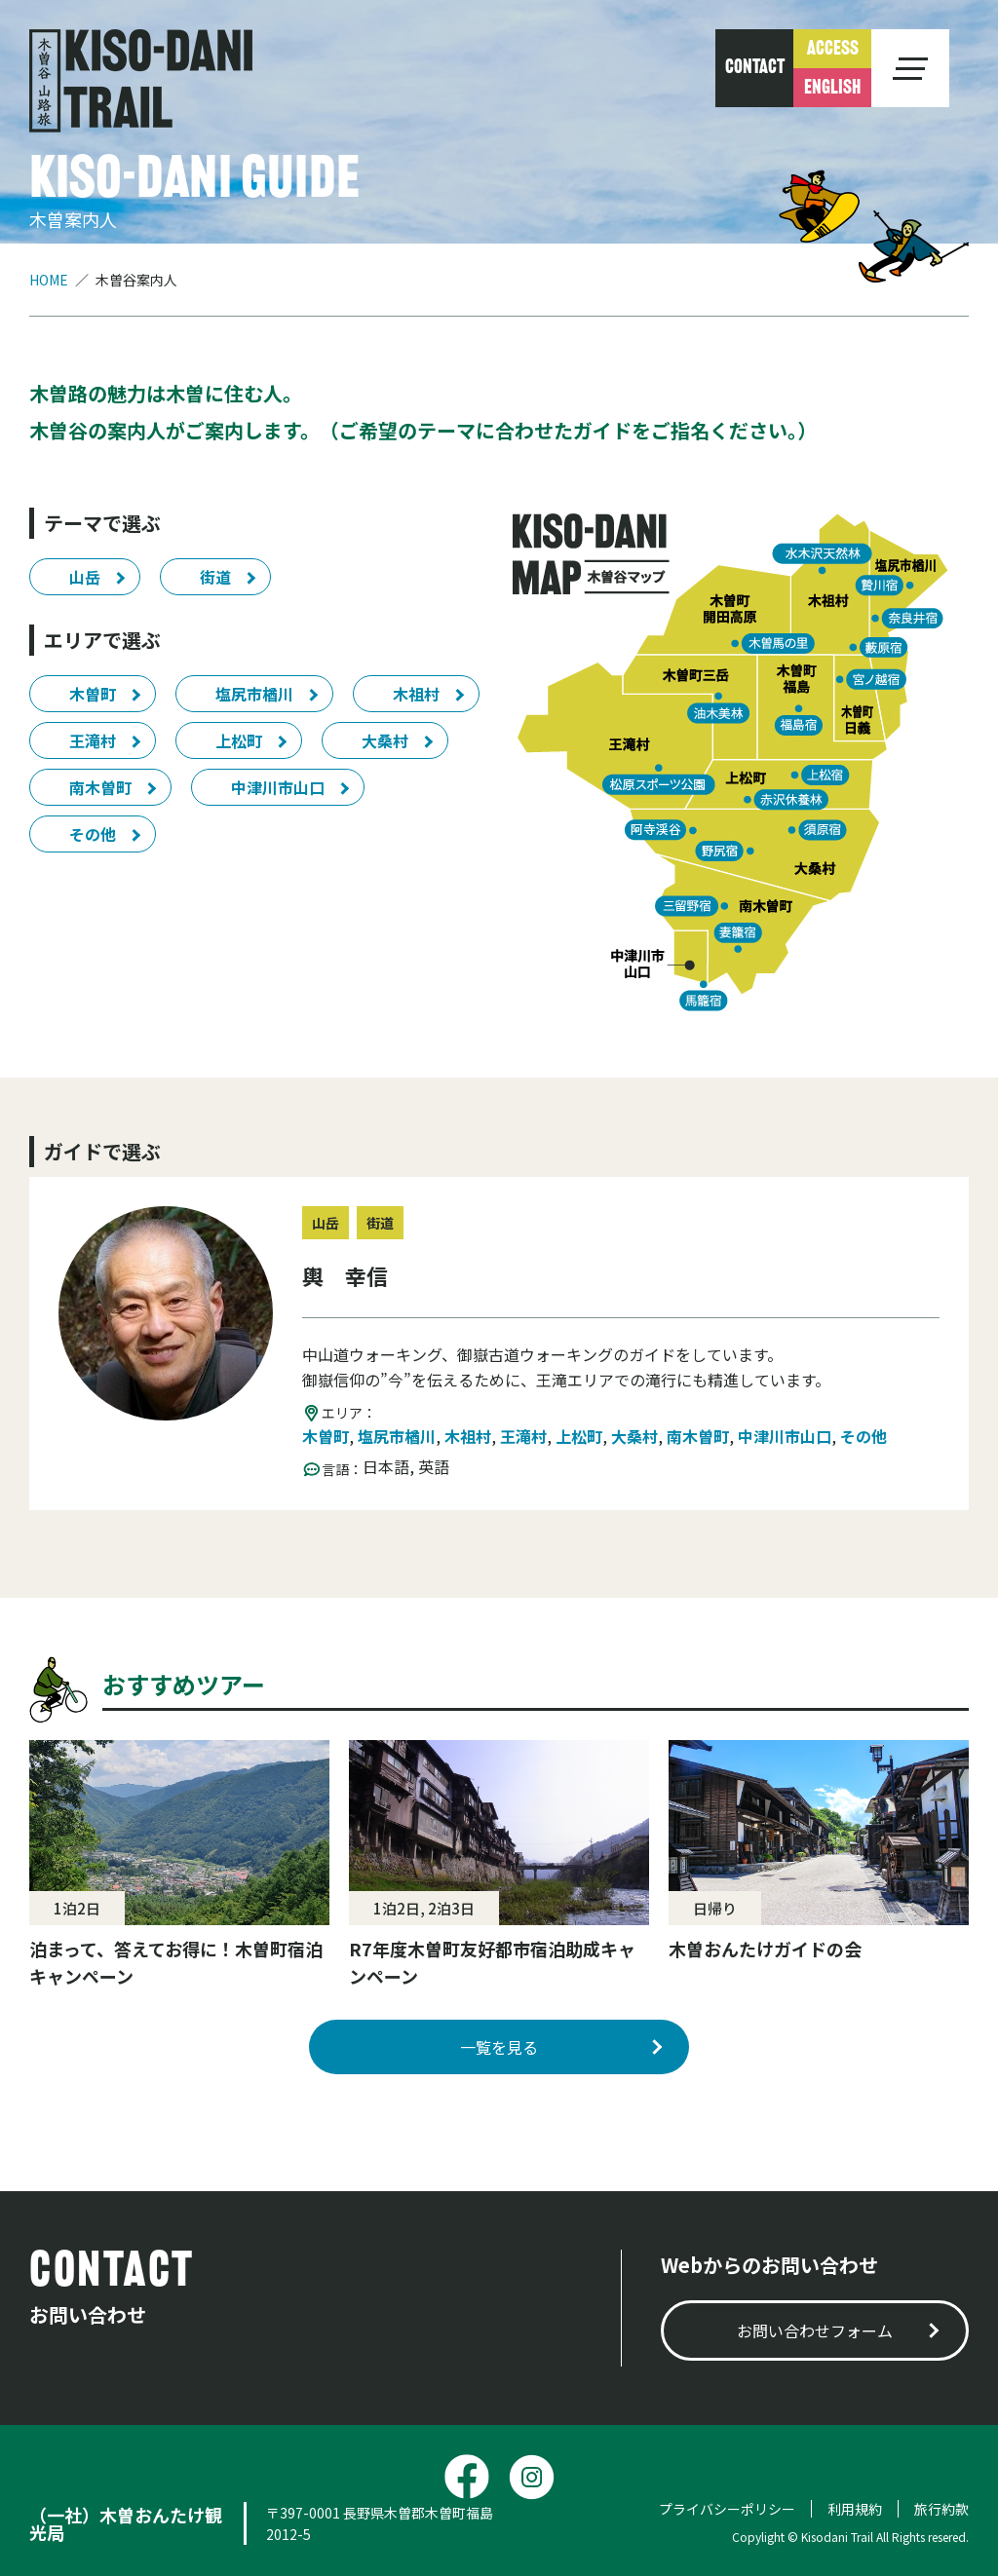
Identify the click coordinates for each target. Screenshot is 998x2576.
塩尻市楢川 (254, 693)
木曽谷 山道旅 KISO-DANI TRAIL (140, 81)
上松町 (238, 740)
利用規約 (854, 2509)
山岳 (84, 576)
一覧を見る (499, 2047)
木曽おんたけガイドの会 (765, 1948)
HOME (48, 279)
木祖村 (416, 693)
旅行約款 (941, 2509)
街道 (215, 576)
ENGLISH (832, 88)
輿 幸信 (345, 1275)
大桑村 (385, 740)
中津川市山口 (278, 787)
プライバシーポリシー (727, 2509)
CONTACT (755, 68)
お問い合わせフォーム (815, 2330)
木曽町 (92, 693)
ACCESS (833, 49)
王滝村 (92, 740)
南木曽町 (100, 787)
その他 (92, 834)
